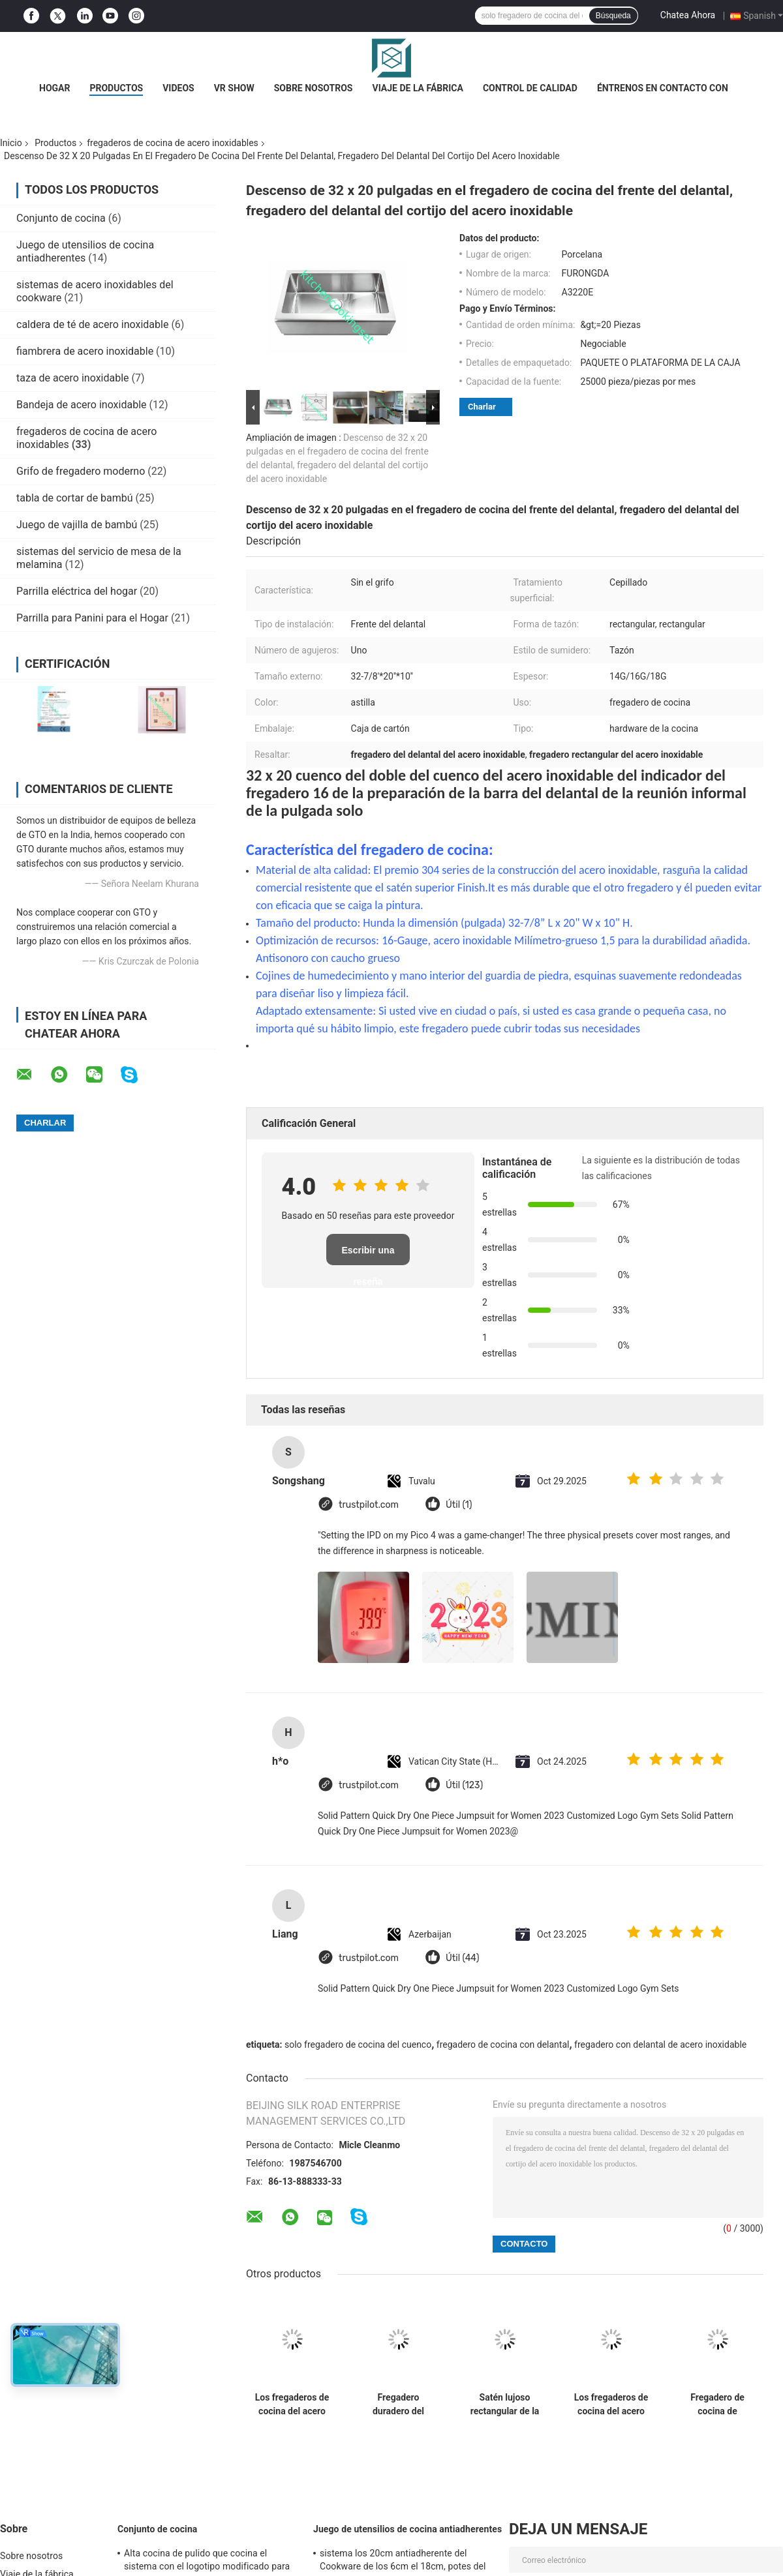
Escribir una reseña (368, 1255)
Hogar (54, 88)
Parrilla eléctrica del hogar (76, 591)
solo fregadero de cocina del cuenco (357, 2044)
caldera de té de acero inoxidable (92, 324)
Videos (178, 88)
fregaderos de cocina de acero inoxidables (172, 143)
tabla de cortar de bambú (74, 498)
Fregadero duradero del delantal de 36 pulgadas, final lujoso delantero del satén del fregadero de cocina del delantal (398, 2404)
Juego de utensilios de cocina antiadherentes (85, 251)
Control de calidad (530, 88)
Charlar (482, 407)
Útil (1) (459, 1504)
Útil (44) (462, 1958)
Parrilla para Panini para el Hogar (92, 618)
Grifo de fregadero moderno (80, 471)
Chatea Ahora (687, 15)
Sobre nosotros (313, 88)
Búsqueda (613, 15)
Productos (116, 88)
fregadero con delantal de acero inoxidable (660, 2044)
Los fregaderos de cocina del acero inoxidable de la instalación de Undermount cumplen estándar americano (292, 2404)
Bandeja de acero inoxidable (81, 404)
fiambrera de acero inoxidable (84, 351)
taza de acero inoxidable (72, 378)
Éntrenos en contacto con (662, 88)
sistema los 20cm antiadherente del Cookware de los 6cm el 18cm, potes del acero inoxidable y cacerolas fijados (403, 2561)
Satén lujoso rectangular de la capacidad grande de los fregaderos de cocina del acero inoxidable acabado (505, 2404)
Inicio (11, 143)
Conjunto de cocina (61, 218)
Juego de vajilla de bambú (76, 524)
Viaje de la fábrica (417, 88)
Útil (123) (464, 1785)
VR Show (234, 88)
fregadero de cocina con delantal (503, 2044)
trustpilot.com (369, 1504)
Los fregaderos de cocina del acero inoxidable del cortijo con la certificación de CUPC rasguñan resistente (611, 2404)
